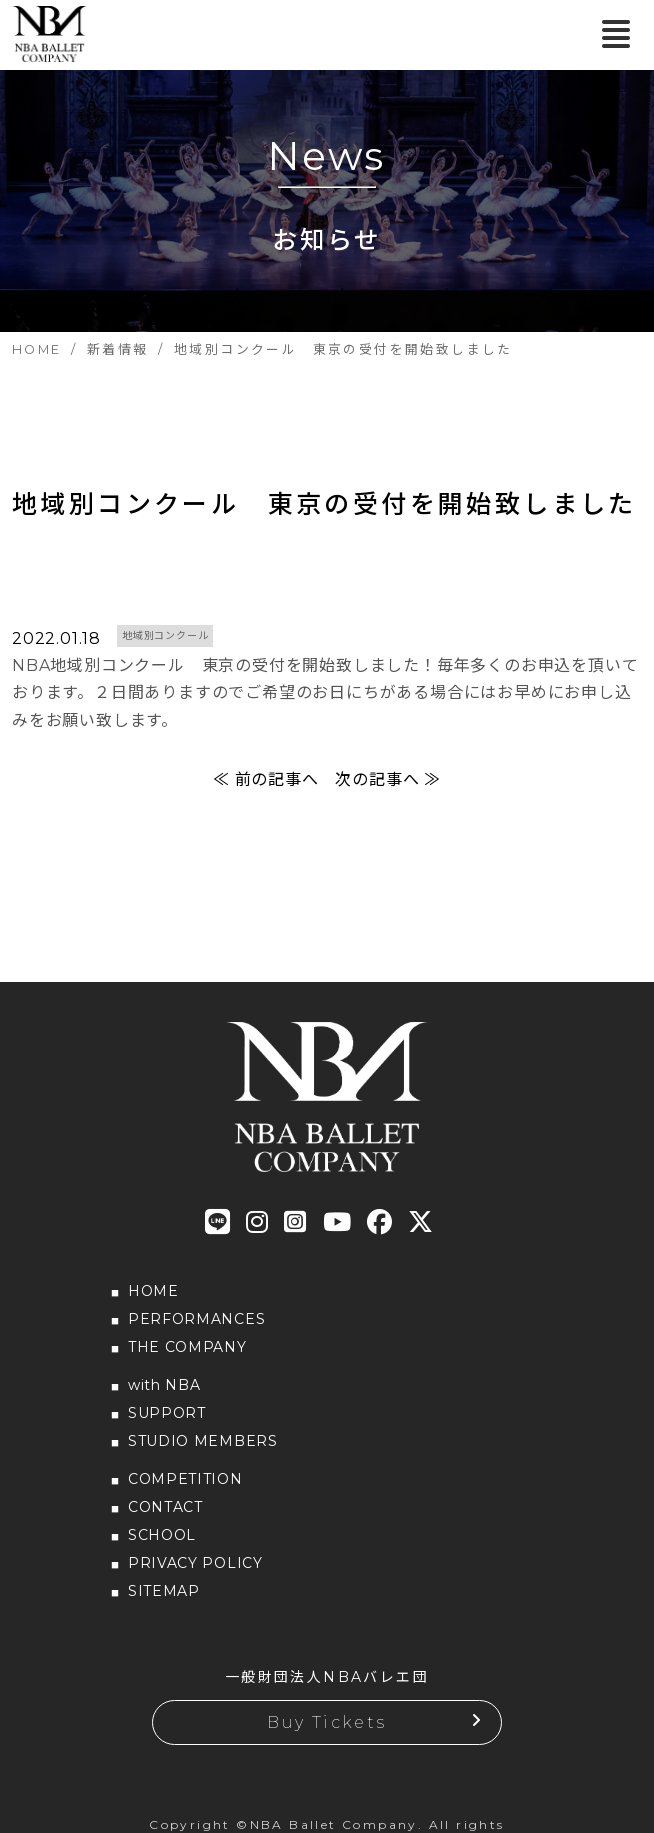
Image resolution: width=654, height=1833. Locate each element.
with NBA (164, 1385)
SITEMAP (164, 1591)
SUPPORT (167, 1413)
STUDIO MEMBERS (203, 1441)
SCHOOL (162, 1535)
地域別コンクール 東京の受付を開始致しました (324, 504)
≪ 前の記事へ (266, 779)
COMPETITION (185, 1479)
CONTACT (165, 1507)
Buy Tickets (326, 1722)
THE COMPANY (187, 1347)
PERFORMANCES (196, 1319)
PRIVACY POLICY (195, 1563)
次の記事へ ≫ (388, 779)
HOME (153, 1291)
